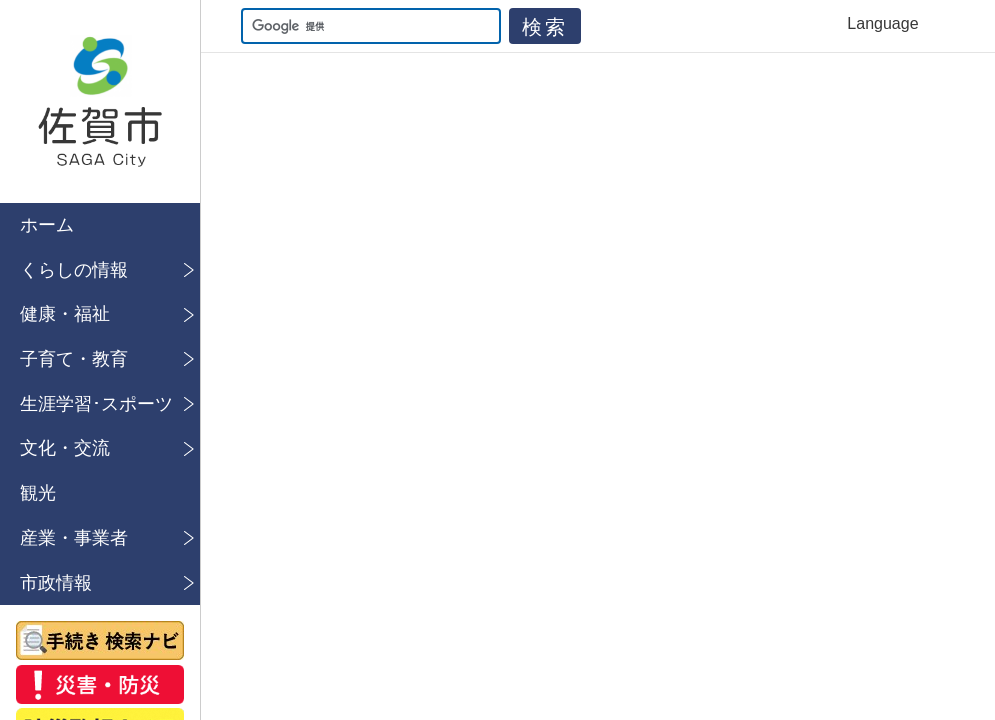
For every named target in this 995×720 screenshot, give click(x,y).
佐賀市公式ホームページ (100, 101)
